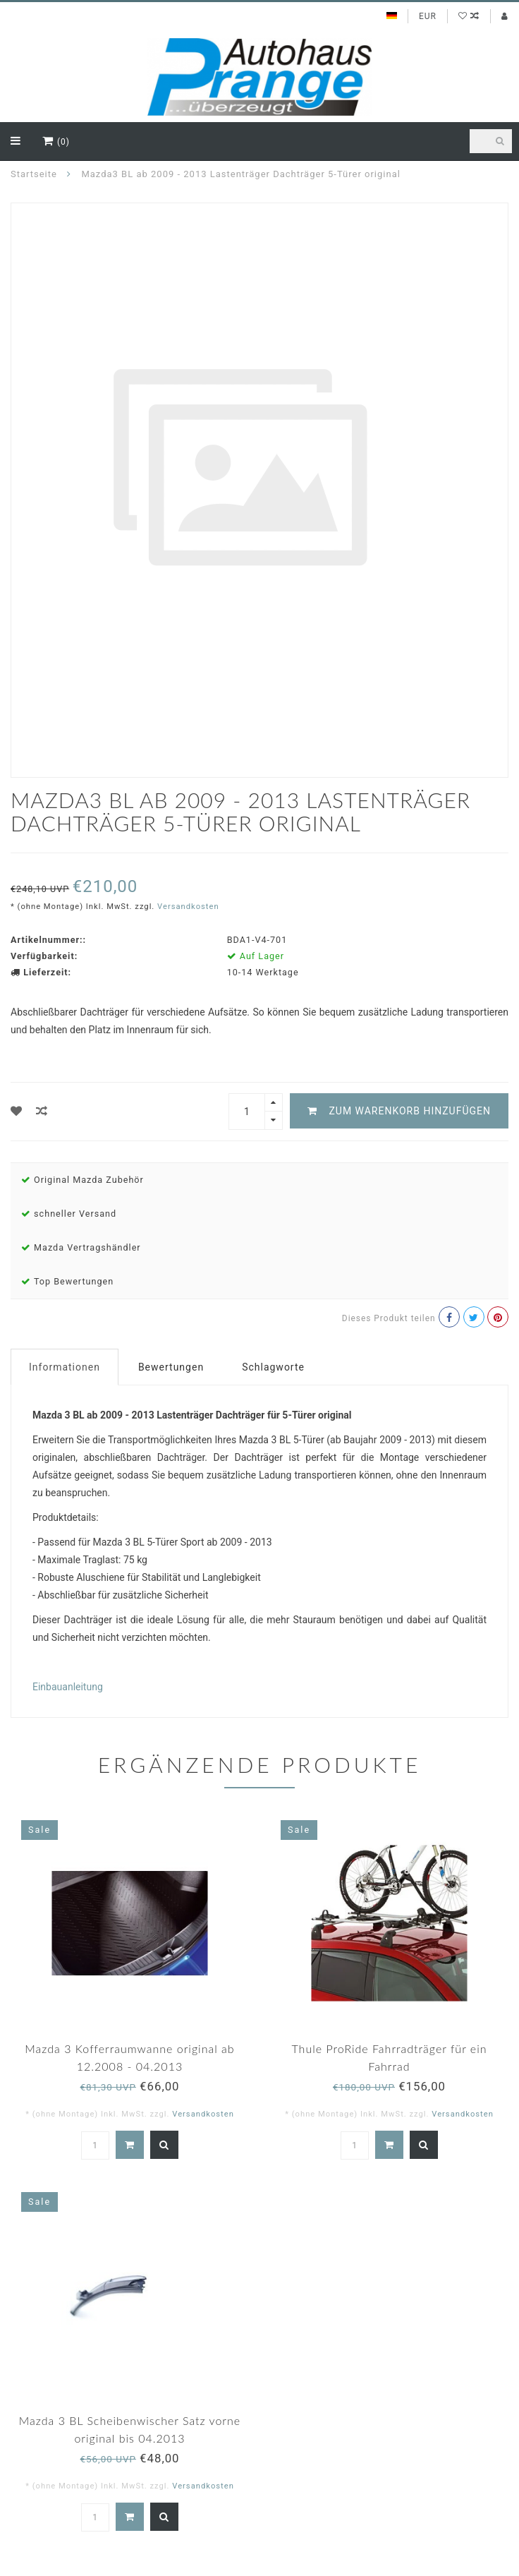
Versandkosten (188, 906)
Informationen (64, 1367)
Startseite (34, 174)
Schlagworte (273, 1367)
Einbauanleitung (67, 1686)
